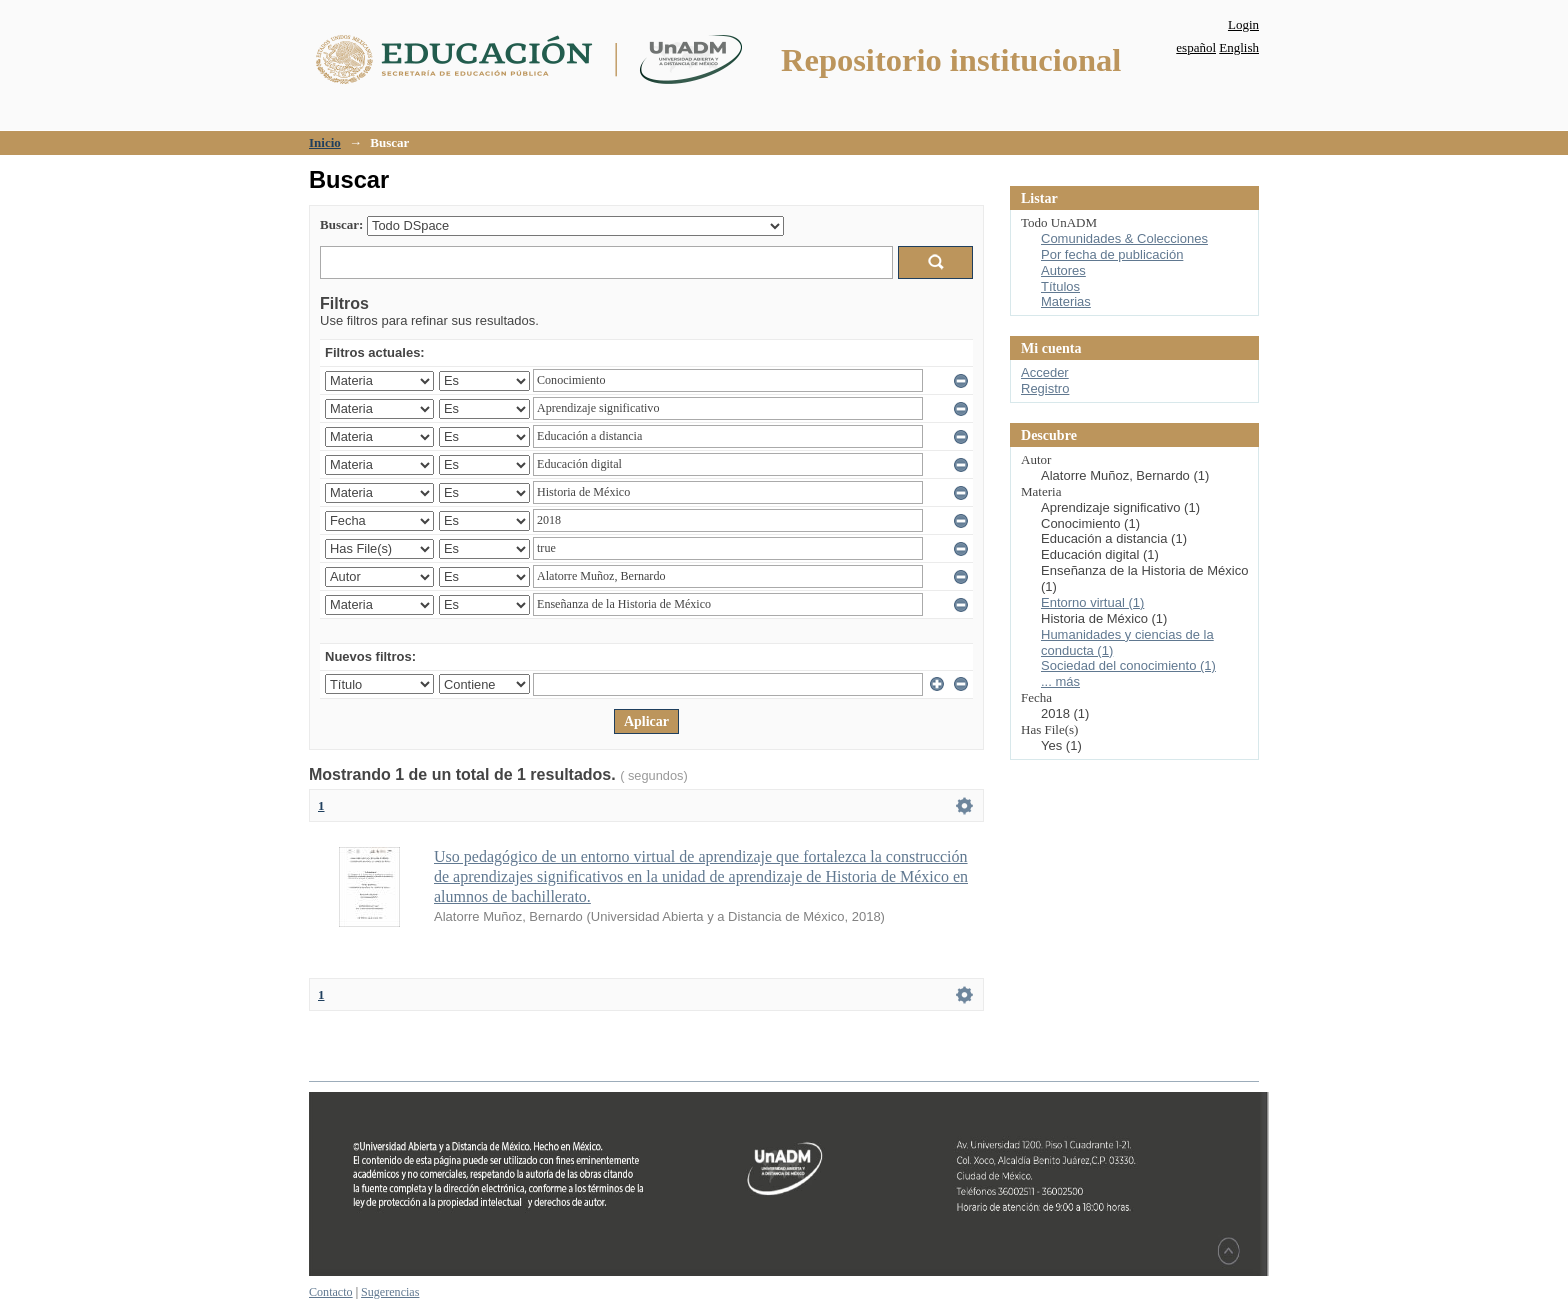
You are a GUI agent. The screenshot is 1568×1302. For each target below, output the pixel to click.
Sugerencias (390, 1292)
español (1196, 47)
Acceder (1045, 372)
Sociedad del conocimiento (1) (1128, 665)
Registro (1045, 388)
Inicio (325, 142)
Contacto (331, 1292)
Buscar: (341, 224)
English (1239, 47)
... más (1060, 681)
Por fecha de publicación (1112, 254)
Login (1243, 24)
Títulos (1060, 286)
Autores (1063, 270)
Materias (1066, 301)
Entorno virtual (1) (1092, 602)
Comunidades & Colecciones (1124, 238)
